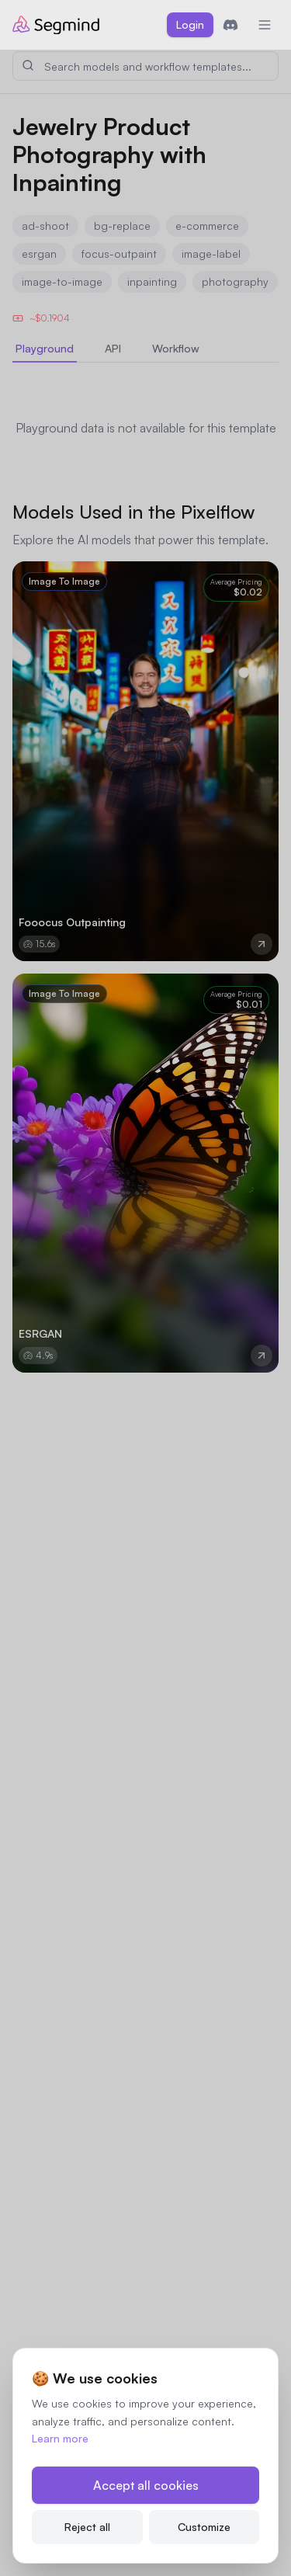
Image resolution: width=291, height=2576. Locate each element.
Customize (204, 2526)
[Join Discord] (230, 25)
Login (190, 24)
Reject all (87, 2526)
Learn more (60, 2438)
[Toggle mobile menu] (265, 25)
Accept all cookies (146, 2485)
